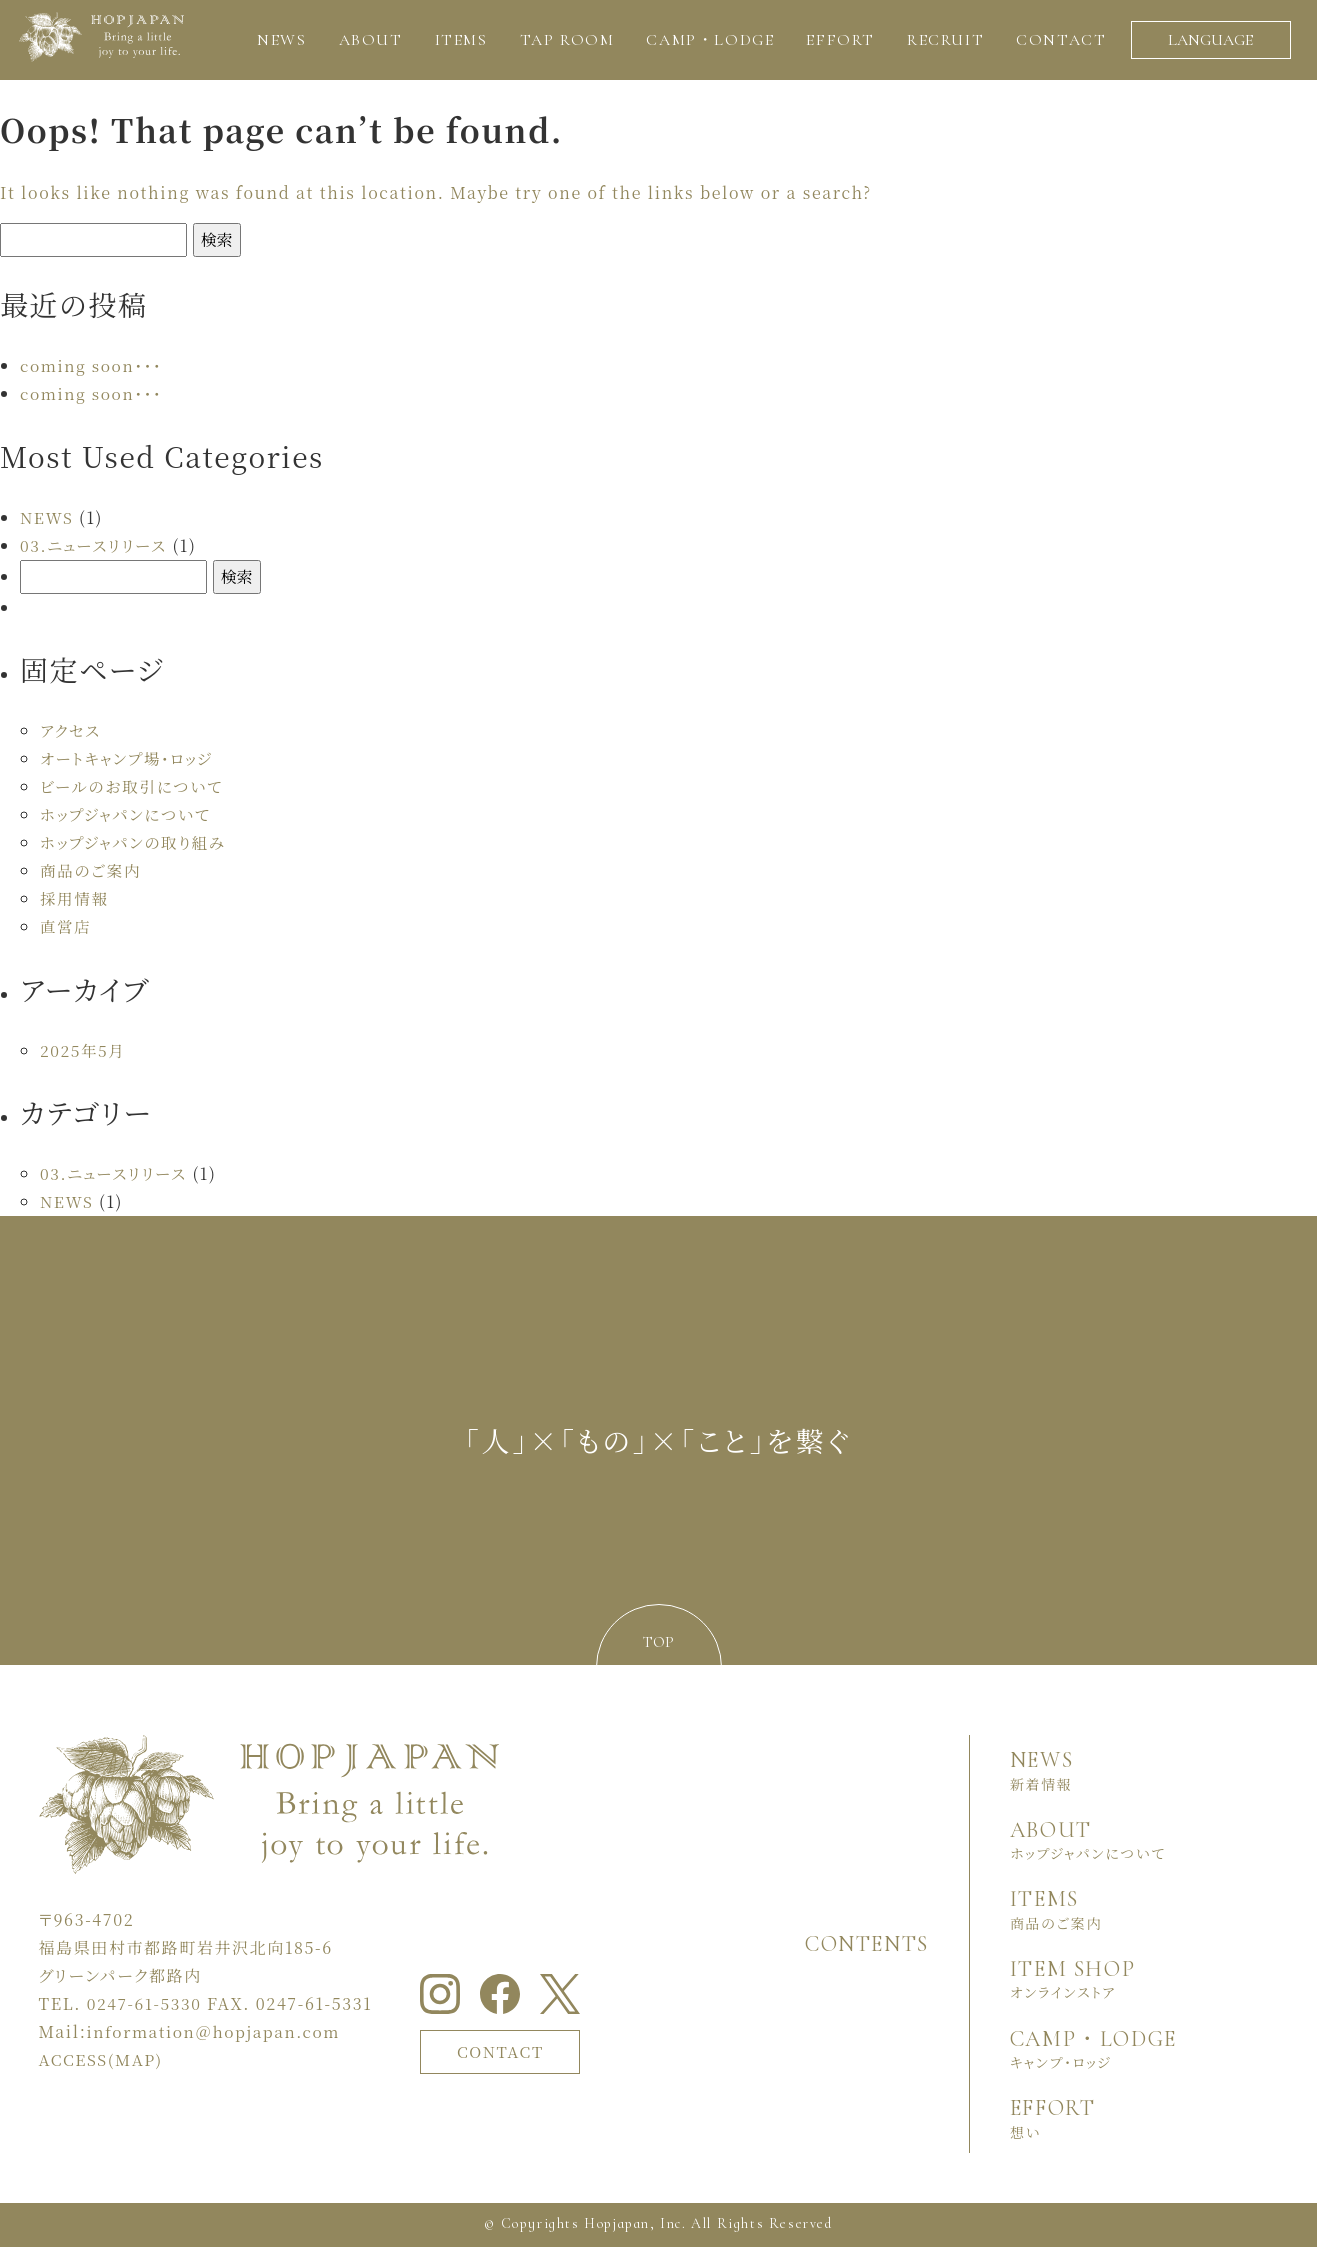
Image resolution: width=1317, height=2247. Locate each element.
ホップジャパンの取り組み (135, 842)
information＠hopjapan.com (217, 2031)
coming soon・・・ (93, 365)
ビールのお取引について (134, 786)
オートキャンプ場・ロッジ (129, 758)
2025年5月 (84, 1050)
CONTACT (503, 2050)
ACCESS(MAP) (103, 2059)
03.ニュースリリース (95, 545)
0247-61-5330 (146, 2003)
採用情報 (75, 898)
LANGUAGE (1210, 40)
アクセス (71, 730)
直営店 (66, 926)
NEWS (47, 517)
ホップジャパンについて (127, 814)
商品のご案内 (92, 870)
